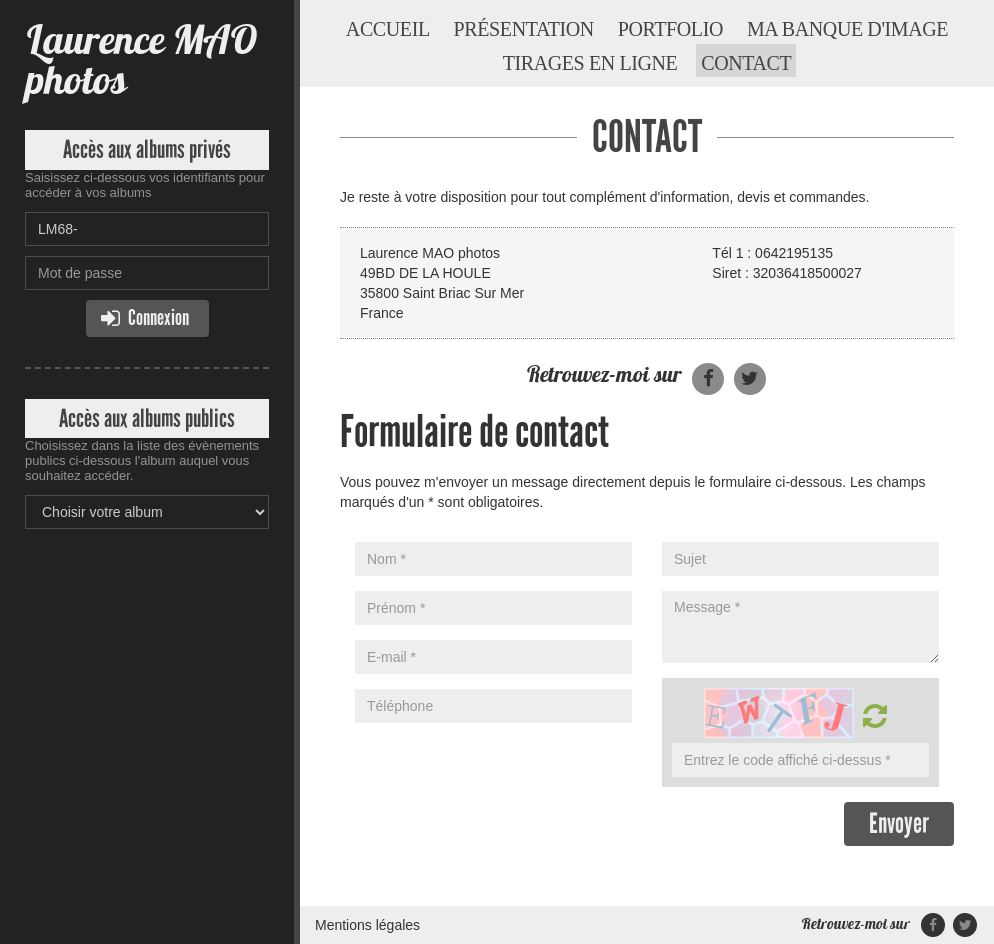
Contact (746, 63)
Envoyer (899, 823)
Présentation (524, 29)
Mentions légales (367, 925)
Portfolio (670, 29)
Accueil (388, 29)
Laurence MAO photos (141, 59)
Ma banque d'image (847, 29)
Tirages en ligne (590, 63)
